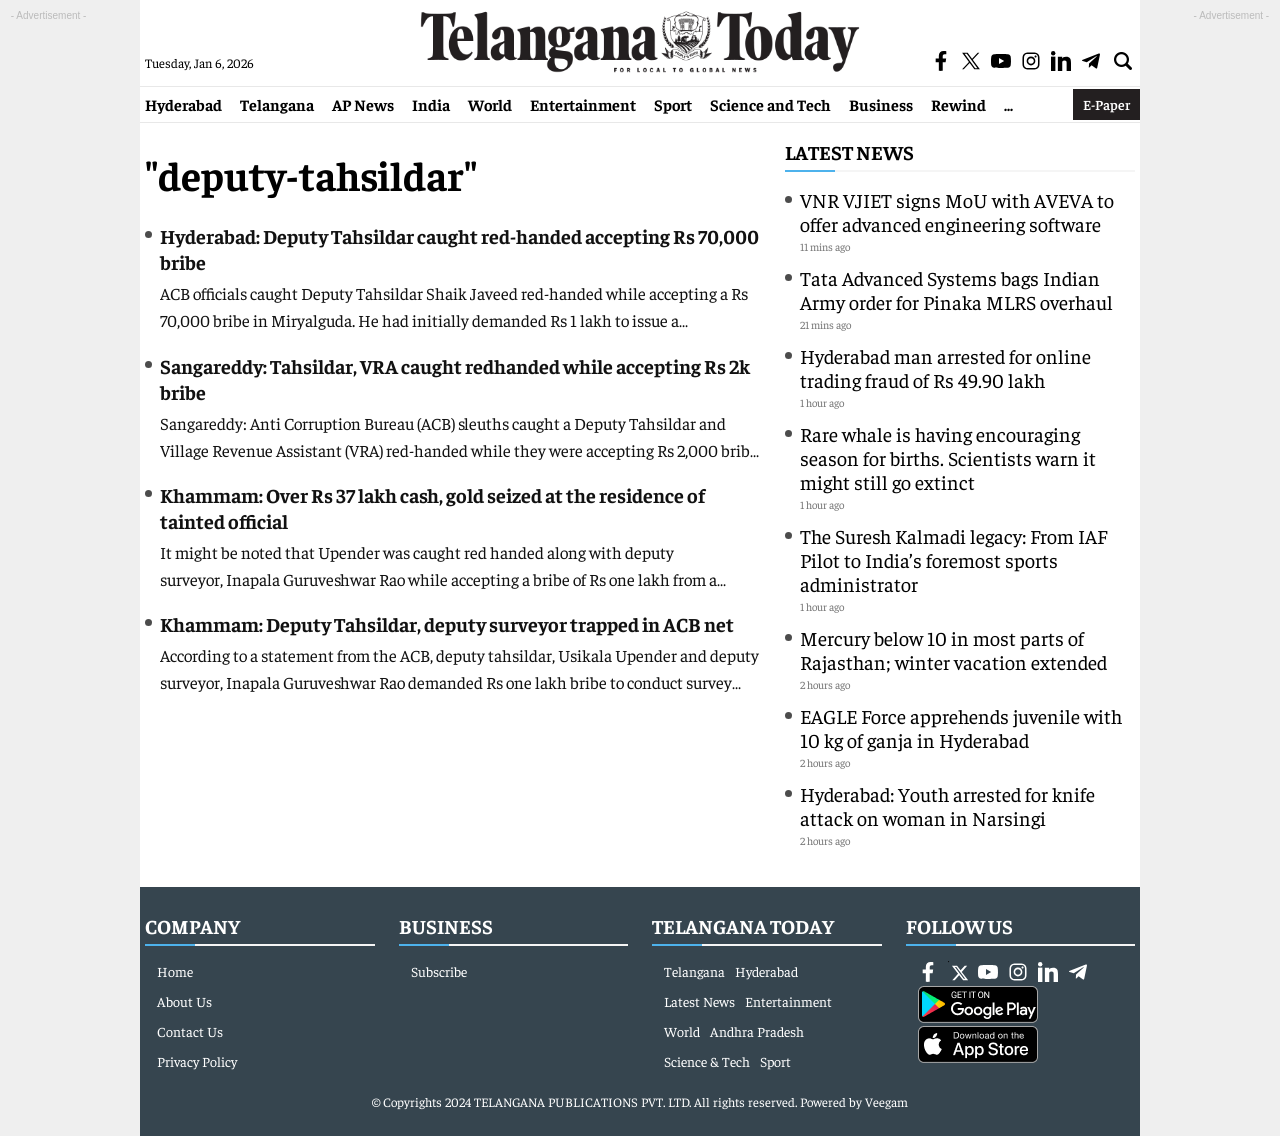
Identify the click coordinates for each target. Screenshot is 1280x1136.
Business (881, 104)
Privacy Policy (197, 1061)
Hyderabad (183, 104)
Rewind (958, 104)
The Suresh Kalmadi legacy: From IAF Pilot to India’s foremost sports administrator (953, 559)
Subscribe (439, 971)
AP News (363, 104)
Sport (673, 104)
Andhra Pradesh (757, 1031)
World (490, 104)
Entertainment (583, 104)
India (431, 104)
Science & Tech (707, 1061)
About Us (184, 1001)
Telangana (277, 104)
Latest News (849, 151)
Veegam (886, 1101)
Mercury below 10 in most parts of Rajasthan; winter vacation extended (953, 649)
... (1008, 104)
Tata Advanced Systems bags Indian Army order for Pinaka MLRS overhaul (956, 289)
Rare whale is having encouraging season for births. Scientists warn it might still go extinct (948, 457)
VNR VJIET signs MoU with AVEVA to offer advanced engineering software (957, 211)
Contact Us (190, 1031)
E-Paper (1106, 104)
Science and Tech (770, 104)
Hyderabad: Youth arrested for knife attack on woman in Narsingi (947, 805)
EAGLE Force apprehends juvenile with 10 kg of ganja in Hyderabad (961, 727)
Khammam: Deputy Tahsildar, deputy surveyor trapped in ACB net (447, 623)
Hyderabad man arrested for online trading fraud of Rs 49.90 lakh (945, 367)
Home (175, 971)
